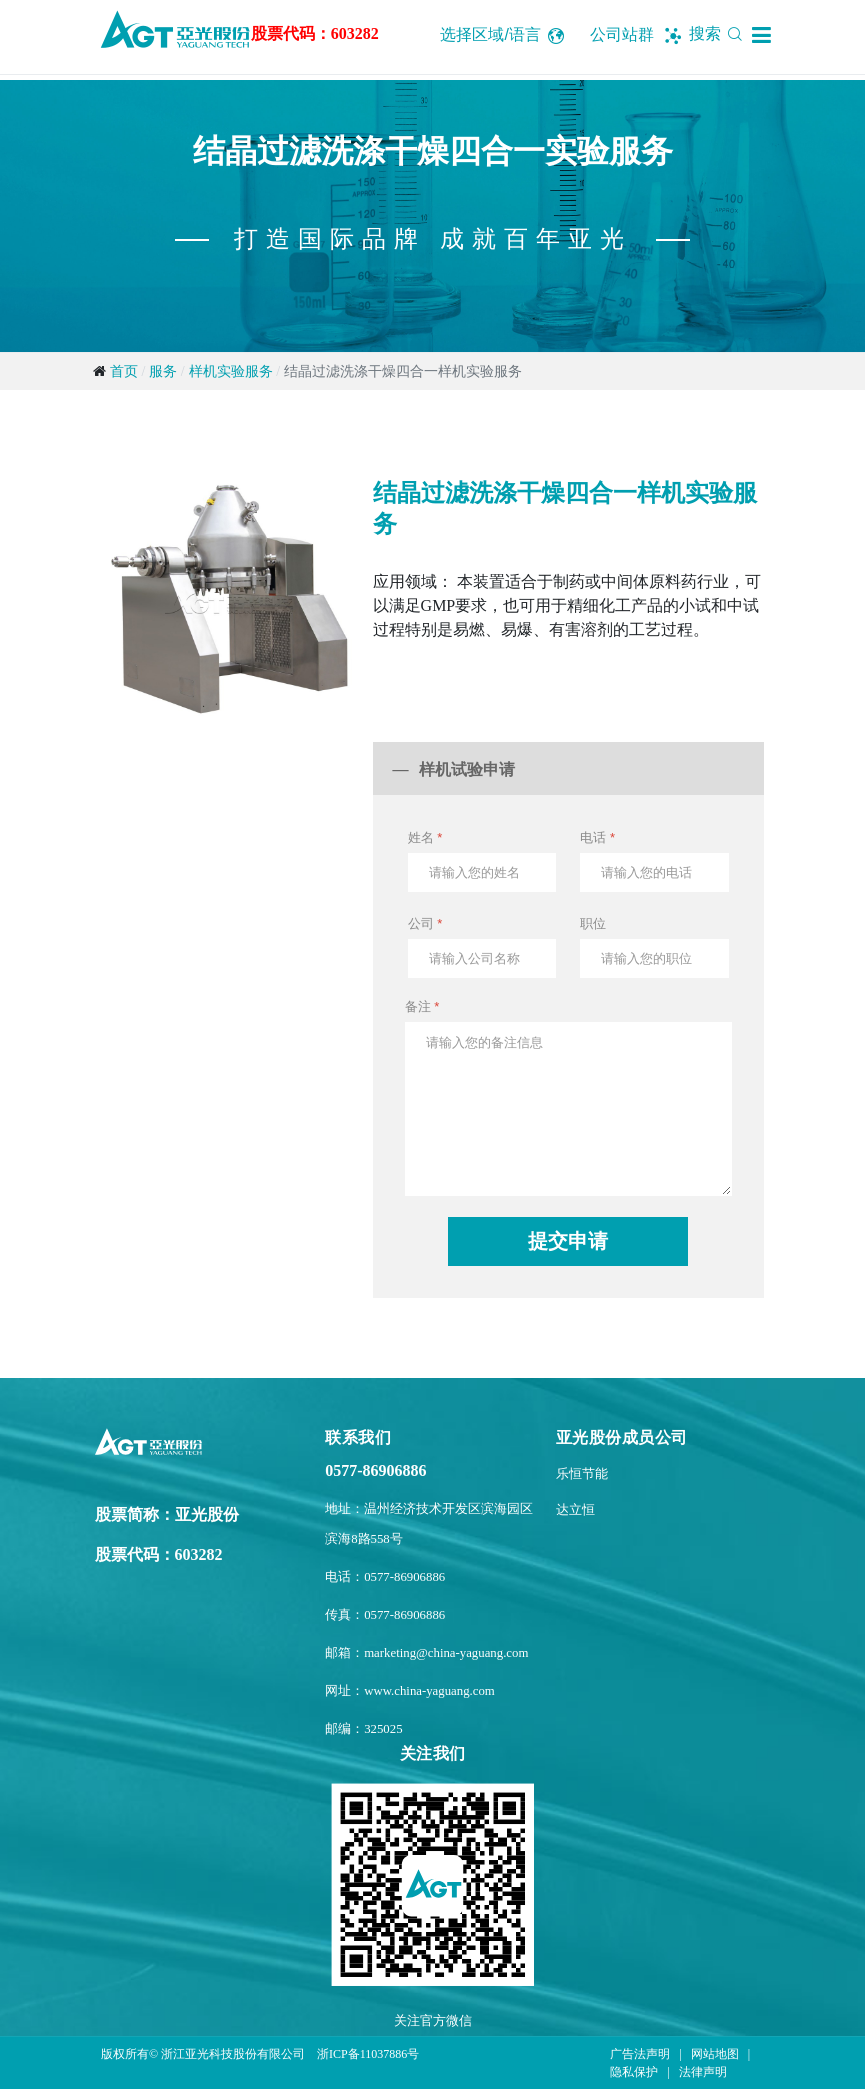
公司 (425, 923)
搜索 (719, 33)
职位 (593, 923)
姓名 (425, 837)
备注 (422, 1006)
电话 (597, 837)
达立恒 (575, 1510)
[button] (761, 35)
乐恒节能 (582, 1474)
